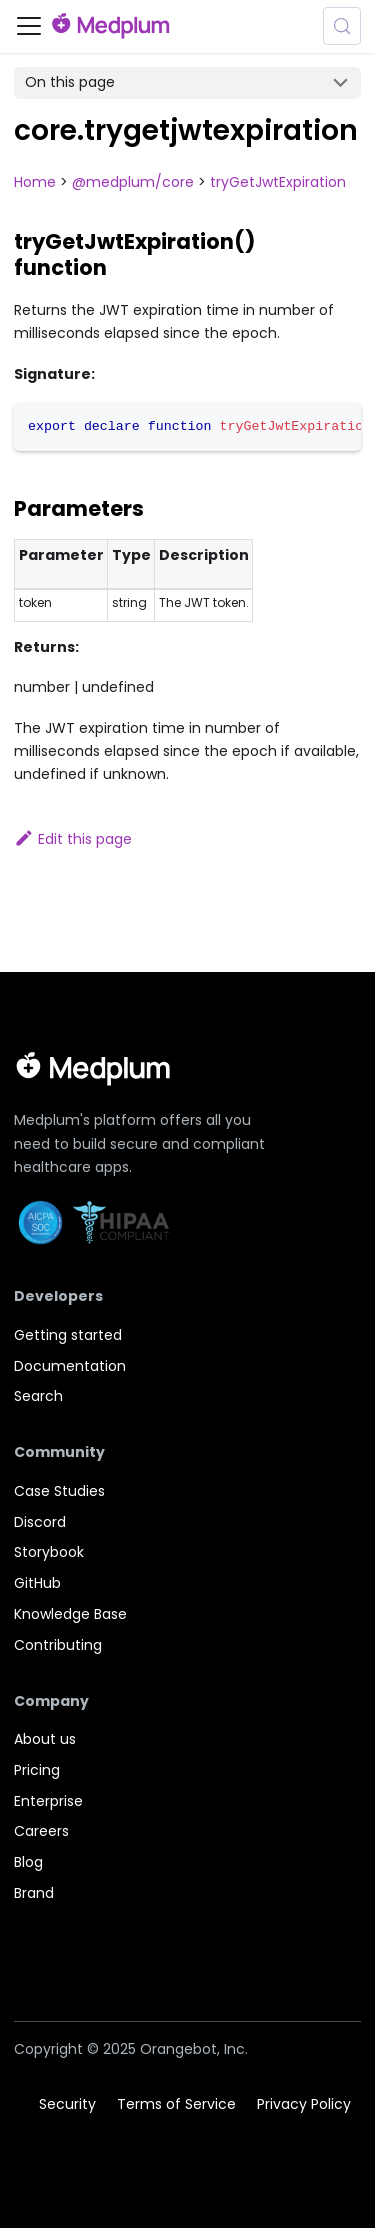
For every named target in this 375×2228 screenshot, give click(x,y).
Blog (28, 1862)
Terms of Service (176, 2104)
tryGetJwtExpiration (278, 182)
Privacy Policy (304, 2104)
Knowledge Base (70, 1614)
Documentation (70, 1366)
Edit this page (73, 839)
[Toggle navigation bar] (29, 26)
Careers (41, 1831)
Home (35, 182)
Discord (40, 1522)
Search (38, 1396)
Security (67, 2104)
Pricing (37, 1770)
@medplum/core (133, 182)
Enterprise (48, 1801)
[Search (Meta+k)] (342, 26)
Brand (34, 1893)
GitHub (37, 1583)
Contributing (58, 1645)
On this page (70, 82)
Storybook (49, 1552)
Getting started (68, 1335)
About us (45, 1739)
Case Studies (59, 1491)
